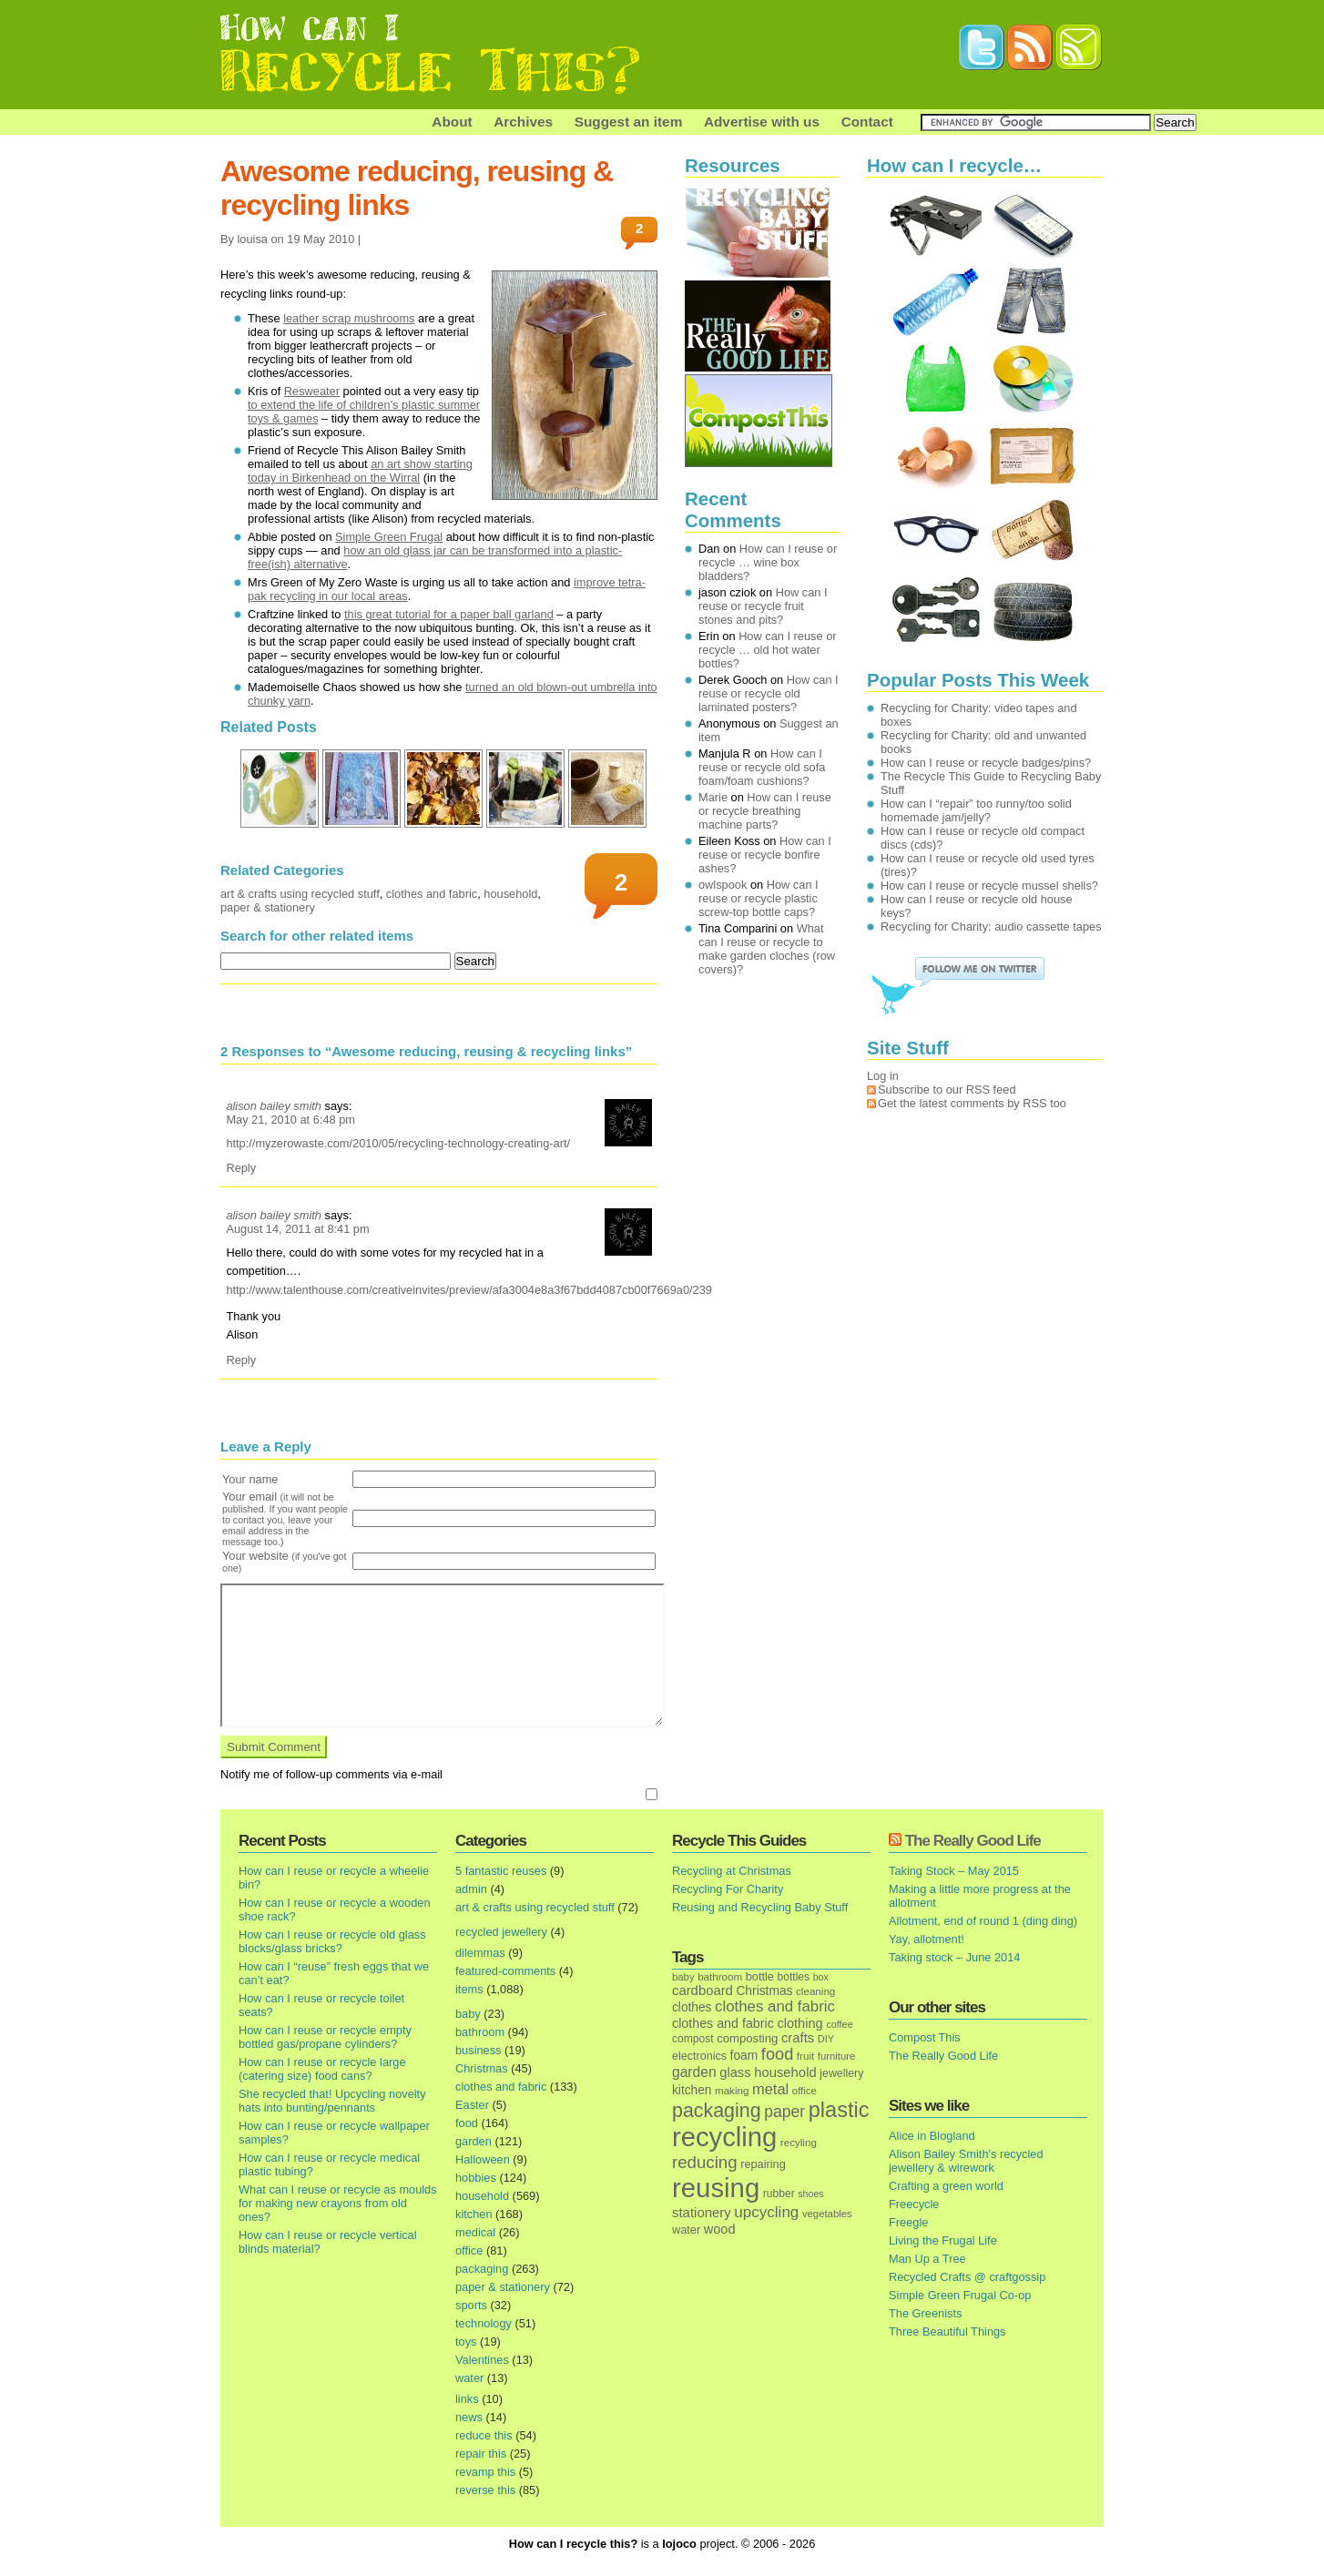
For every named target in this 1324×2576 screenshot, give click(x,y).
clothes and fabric (431, 894)
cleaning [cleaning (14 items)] (815, 1991)
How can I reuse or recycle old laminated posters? (768, 693)
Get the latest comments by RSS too (972, 1103)
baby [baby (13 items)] (683, 1976)
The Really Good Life (973, 1840)
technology (483, 2323)
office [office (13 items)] (804, 2090)
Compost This (925, 2037)
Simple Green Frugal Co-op (960, 2295)
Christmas (481, 2068)
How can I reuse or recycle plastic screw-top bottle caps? (758, 898)
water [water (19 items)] (686, 2229)
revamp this (485, 2472)
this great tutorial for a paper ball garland (449, 614)
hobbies (475, 2177)
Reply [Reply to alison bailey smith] (241, 1168)
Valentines (482, 2360)
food (466, 2123)
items (469, 1989)
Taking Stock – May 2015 (954, 1871)
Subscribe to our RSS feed (947, 1089)
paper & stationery (267, 907)
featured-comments (505, 1971)
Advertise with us (762, 121)
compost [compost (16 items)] (693, 2038)
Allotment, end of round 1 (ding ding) (983, 1921)
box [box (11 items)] (821, 1976)
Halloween (482, 2159)
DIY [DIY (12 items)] (826, 2038)
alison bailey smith (273, 1106)
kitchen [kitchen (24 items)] (691, 2090)
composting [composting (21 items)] (747, 2038)
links (467, 2399)
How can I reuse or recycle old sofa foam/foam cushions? (761, 767)
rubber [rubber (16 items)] (779, 2193)
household (510, 894)
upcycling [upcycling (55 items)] (766, 2212)
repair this (480, 2453)
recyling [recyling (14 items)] (798, 2142)
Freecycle (914, 2204)
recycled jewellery (501, 1932)
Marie (713, 797)
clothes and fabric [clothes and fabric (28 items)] (723, 2023)
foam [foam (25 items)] (744, 2055)
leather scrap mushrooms (348, 318)
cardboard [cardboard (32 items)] (702, 1990)
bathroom (479, 2032)
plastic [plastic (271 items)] (839, 2110)
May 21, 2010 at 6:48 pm (290, 1119)
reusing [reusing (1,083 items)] (715, 2188)
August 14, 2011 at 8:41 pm (297, 1229)
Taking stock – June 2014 (954, 1957)
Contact (867, 121)
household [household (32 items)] (785, 2072)
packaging (481, 2269)
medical (475, 2232)
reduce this (484, 2435)
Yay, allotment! (926, 1939)
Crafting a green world (946, 2186)
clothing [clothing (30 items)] (799, 2023)
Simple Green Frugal (389, 537)
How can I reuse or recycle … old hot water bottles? (767, 649)
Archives (523, 121)
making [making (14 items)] (732, 2090)
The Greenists (925, 2313)
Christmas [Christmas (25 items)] (764, 1991)
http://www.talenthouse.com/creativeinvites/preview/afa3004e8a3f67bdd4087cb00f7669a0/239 (469, 1290)
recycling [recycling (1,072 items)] (724, 2137)
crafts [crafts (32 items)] (797, 2038)
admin (471, 1889)
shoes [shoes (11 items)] (810, 2193)
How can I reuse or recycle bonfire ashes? (764, 854)
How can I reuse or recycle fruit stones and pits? (763, 605)
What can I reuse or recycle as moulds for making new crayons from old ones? (338, 2203)
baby (468, 2014)
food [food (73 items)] (777, 2054)
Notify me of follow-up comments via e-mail (331, 1774)
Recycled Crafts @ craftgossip (967, 2277)
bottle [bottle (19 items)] (760, 1976)
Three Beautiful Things (947, 2331)
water (469, 2378)
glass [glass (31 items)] (734, 2072)
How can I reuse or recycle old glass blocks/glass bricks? (332, 1941)
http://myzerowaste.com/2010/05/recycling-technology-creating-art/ (398, 1143)
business (478, 2050)
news (469, 2417)
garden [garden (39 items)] (694, 2072)
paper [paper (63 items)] (784, 2112)
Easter (472, 2105)
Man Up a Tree (927, 2258)
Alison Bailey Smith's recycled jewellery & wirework (966, 2160)
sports (471, 2305)
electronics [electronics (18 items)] (699, 2056)
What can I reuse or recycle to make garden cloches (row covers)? (766, 948)
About (452, 121)
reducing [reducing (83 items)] (705, 2162)
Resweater (312, 391)
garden (473, 2141)
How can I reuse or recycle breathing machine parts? (764, 810)
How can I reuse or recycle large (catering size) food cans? (322, 2068)
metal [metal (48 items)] (770, 2089)
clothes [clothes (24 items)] (691, 2007)
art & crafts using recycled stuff (300, 894)
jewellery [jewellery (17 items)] (841, 2073)
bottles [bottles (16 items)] (794, 1976)
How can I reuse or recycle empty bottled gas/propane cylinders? (325, 2037)
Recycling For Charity (727, 1889)
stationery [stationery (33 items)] (701, 2212)
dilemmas (480, 1953)
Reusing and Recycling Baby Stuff (760, 1907)
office (469, 2250)
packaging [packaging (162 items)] (716, 2111)
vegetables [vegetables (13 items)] (827, 2213)
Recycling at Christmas (731, 1871)
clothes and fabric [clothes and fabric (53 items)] (775, 2006)
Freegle (908, 2222)
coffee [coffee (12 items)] (839, 2024)
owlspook (722, 884)
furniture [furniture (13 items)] (837, 2056)
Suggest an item (629, 121)
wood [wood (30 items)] (720, 2229)
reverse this (485, 2490)
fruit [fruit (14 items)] (805, 2056)
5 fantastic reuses (500, 1871)
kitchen (474, 2214)
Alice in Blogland (932, 2136)
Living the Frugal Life (943, 2240)
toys (465, 2341)
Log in (883, 1076)
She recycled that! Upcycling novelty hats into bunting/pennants (332, 2100)
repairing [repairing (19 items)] (763, 2164)
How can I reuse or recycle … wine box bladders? (767, 562)
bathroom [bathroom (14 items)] (720, 1976)
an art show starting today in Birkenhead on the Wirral (360, 470)
